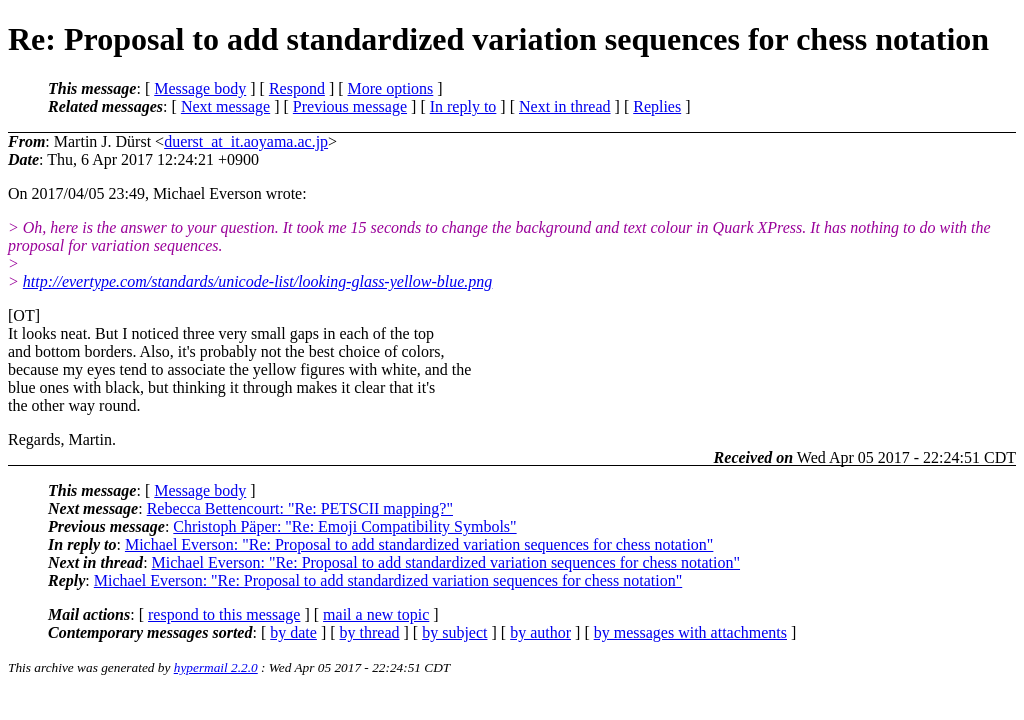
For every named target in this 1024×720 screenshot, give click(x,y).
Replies (657, 106)
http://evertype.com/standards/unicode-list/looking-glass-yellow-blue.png (258, 281)
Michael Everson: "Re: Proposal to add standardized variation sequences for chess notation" (419, 544)
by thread (370, 632)
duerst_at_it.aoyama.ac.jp (246, 141)
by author (540, 632)
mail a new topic (376, 614)
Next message (225, 106)
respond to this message (224, 614)
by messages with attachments (690, 632)
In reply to (463, 106)
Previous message (350, 106)
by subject (454, 632)
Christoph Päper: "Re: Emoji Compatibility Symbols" (344, 526)
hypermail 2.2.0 (216, 667)
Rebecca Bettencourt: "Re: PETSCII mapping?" (300, 508)
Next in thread (565, 106)
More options (391, 88)
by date (293, 632)
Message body (200, 88)
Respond (297, 88)
